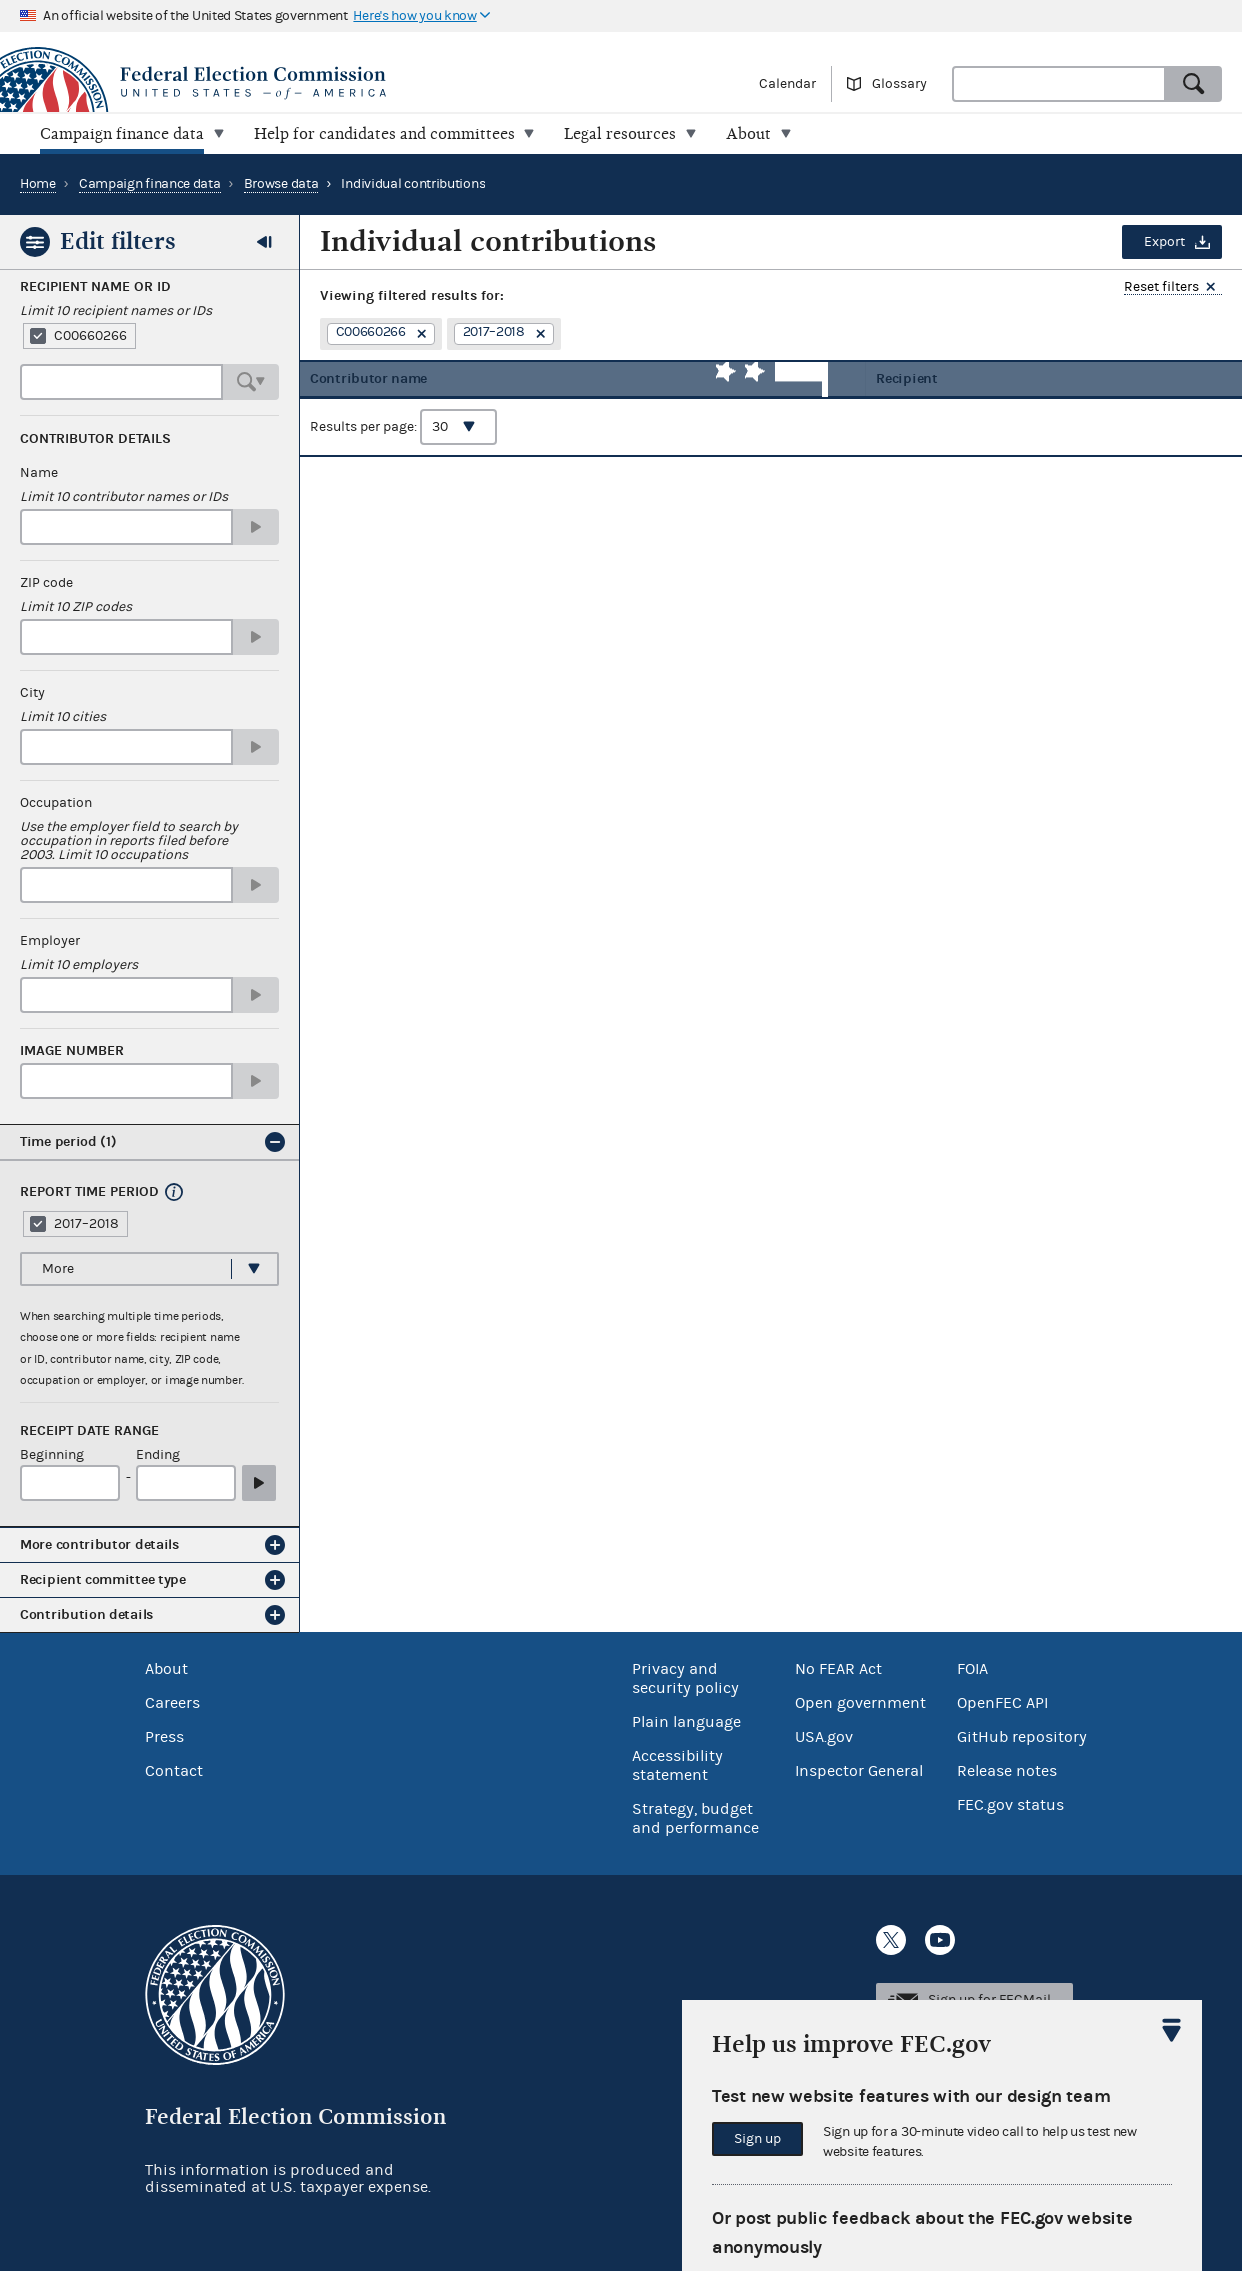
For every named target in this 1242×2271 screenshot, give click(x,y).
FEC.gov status (1010, 1804)
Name (39, 473)
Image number (72, 1051)
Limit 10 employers (79, 965)
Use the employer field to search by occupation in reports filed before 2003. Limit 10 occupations (129, 841)
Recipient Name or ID (95, 287)
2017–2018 (86, 1223)
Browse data (281, 184)
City (32, 693)
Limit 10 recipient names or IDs (116, 311)
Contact (174, 1770)
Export (1164, 242)
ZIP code (46, 583)
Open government (860, 1702)
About (166, 1668)
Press (164, 1736)
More (58, 1268)
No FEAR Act (838, 1668)
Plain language (686, 1721)
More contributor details (99, 1544)
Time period (68, 1141)
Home (38, 184)
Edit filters (118, 241)
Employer (50, 941)
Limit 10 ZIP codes (76, 607)
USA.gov (824, 1736)
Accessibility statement (677, 1764)
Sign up (757, 2139)
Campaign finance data (150, 184)
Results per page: (403, 441)
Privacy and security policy (685, 1677)
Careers (172, 1702)
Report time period (89, 1192)
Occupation (56, 803)
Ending (158, 1455)
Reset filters (1161, 287)
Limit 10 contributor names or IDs (124, 497)
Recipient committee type (103, 1579)
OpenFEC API (1002, 1702)
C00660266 (90, 336)
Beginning (52, 1455)
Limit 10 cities (63, 717)
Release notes (1007, 1770)
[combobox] (1059, 84)
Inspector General (859, 1770)
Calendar (787, 84)
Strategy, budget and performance (695, 1817)
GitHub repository (1022, 1736)
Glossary (899, 84)
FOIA (972, 1668)
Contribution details (86, 1614)
